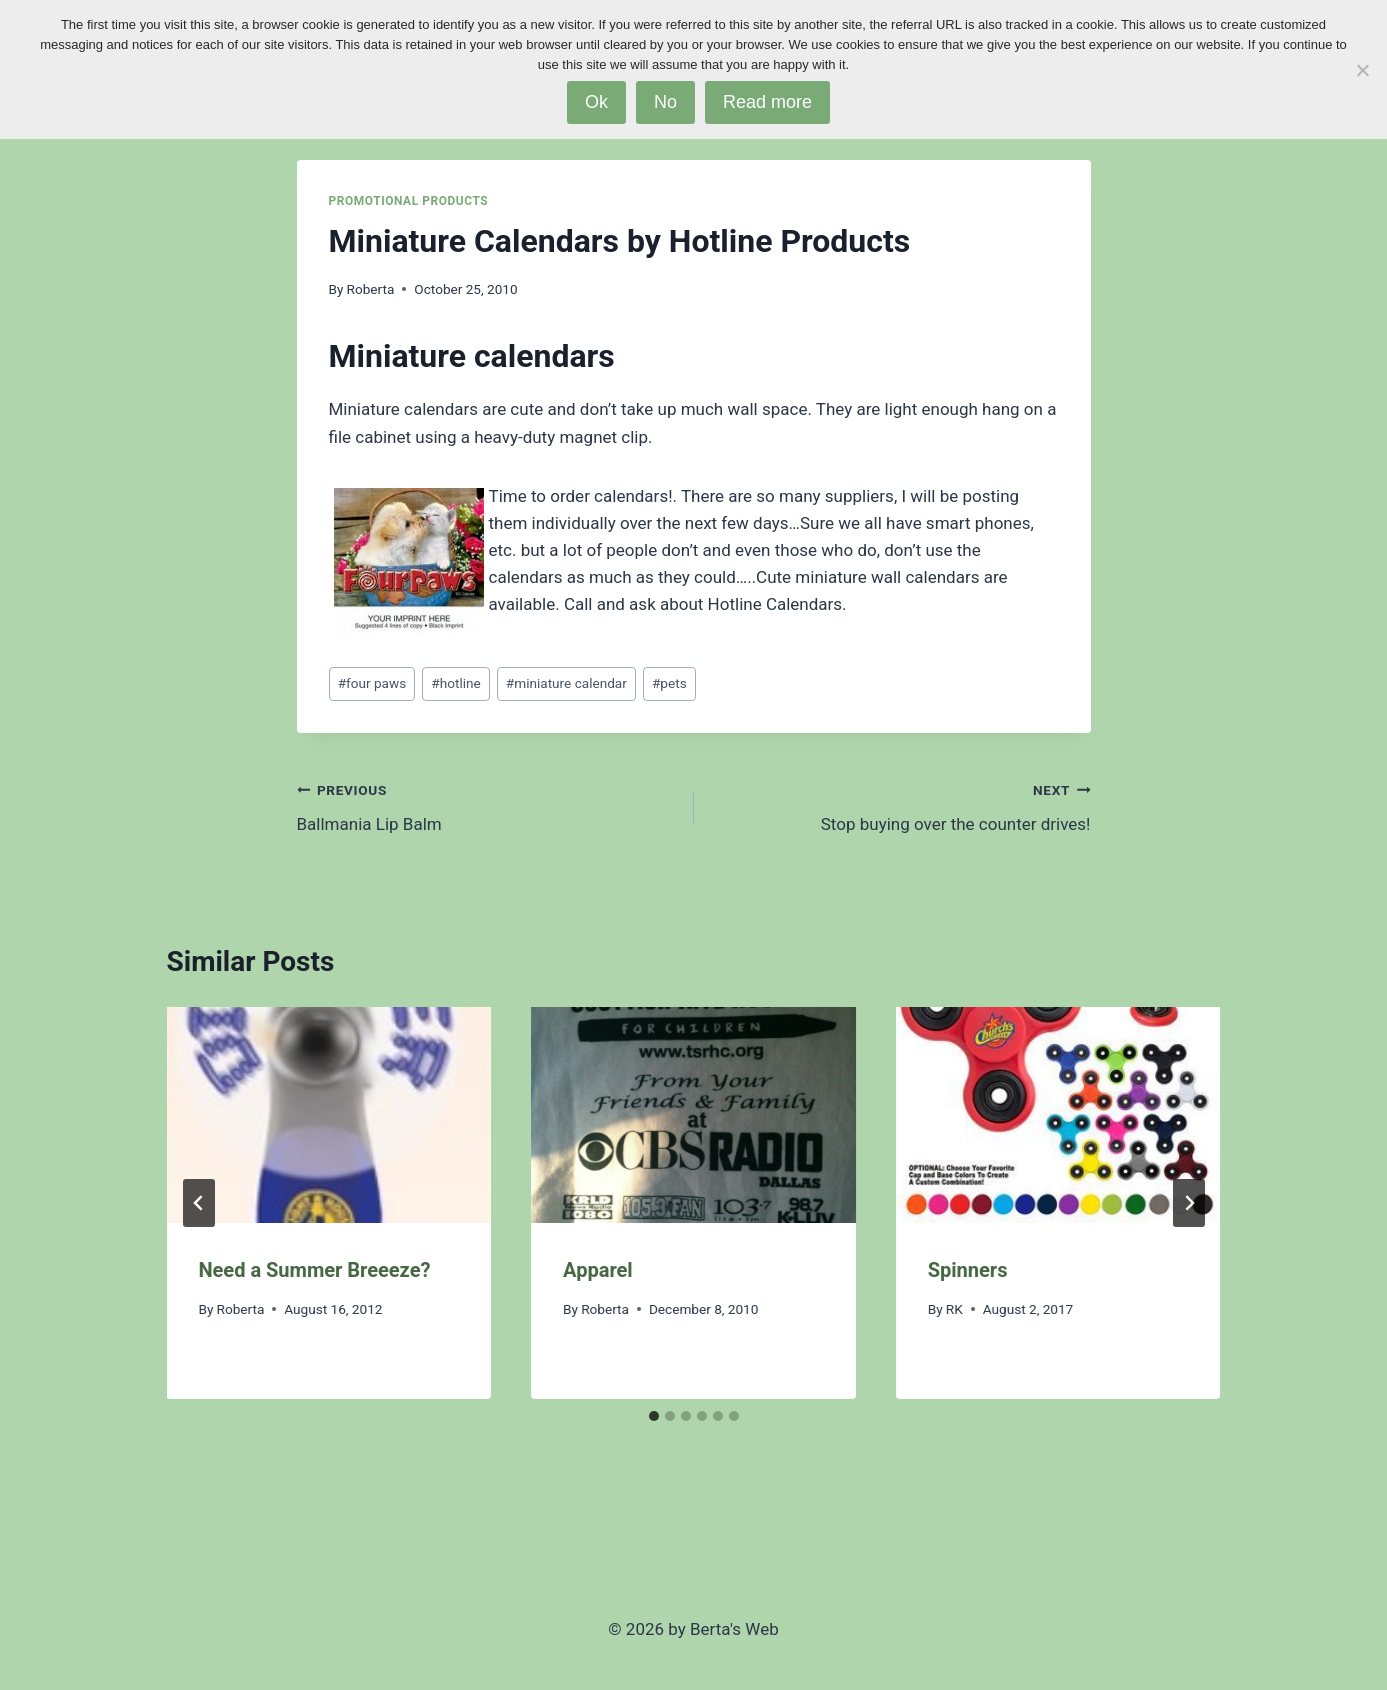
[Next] (1189, 1203)
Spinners (968, 1270)
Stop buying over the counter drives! (901, 805)
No (665, 102)
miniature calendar (566, 683)
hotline (455, 683)
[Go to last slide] (199, 1203)
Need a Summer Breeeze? (315, 1270)
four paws (372, 683)
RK (954, 1309)
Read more (767, 102)
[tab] (654, 1416)
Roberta (371, 289)
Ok (596, 102)
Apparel (598, 1270)
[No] (1362, 70)
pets (669, 683)
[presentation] (329, 1115)
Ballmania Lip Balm (487, 805)
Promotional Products (409, 201)
